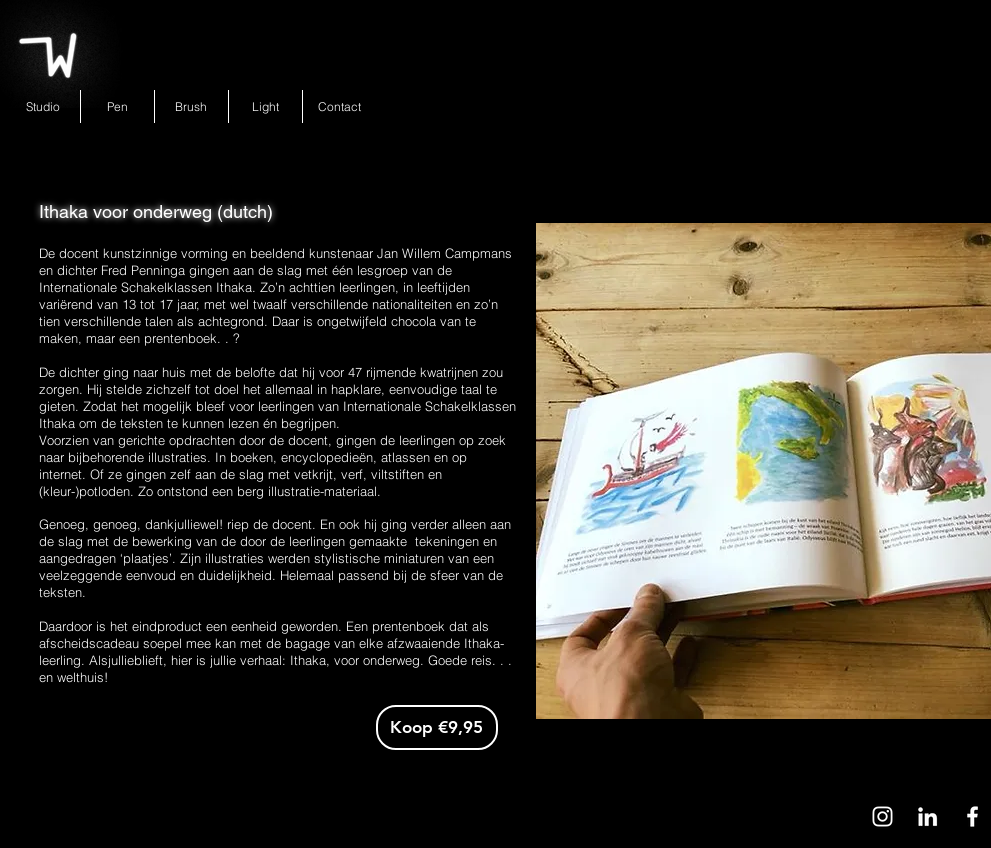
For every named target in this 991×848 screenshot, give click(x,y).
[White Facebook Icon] (972, 816)
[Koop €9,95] (437, 727)
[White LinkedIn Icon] (927, 816)
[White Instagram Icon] (882, 816)
